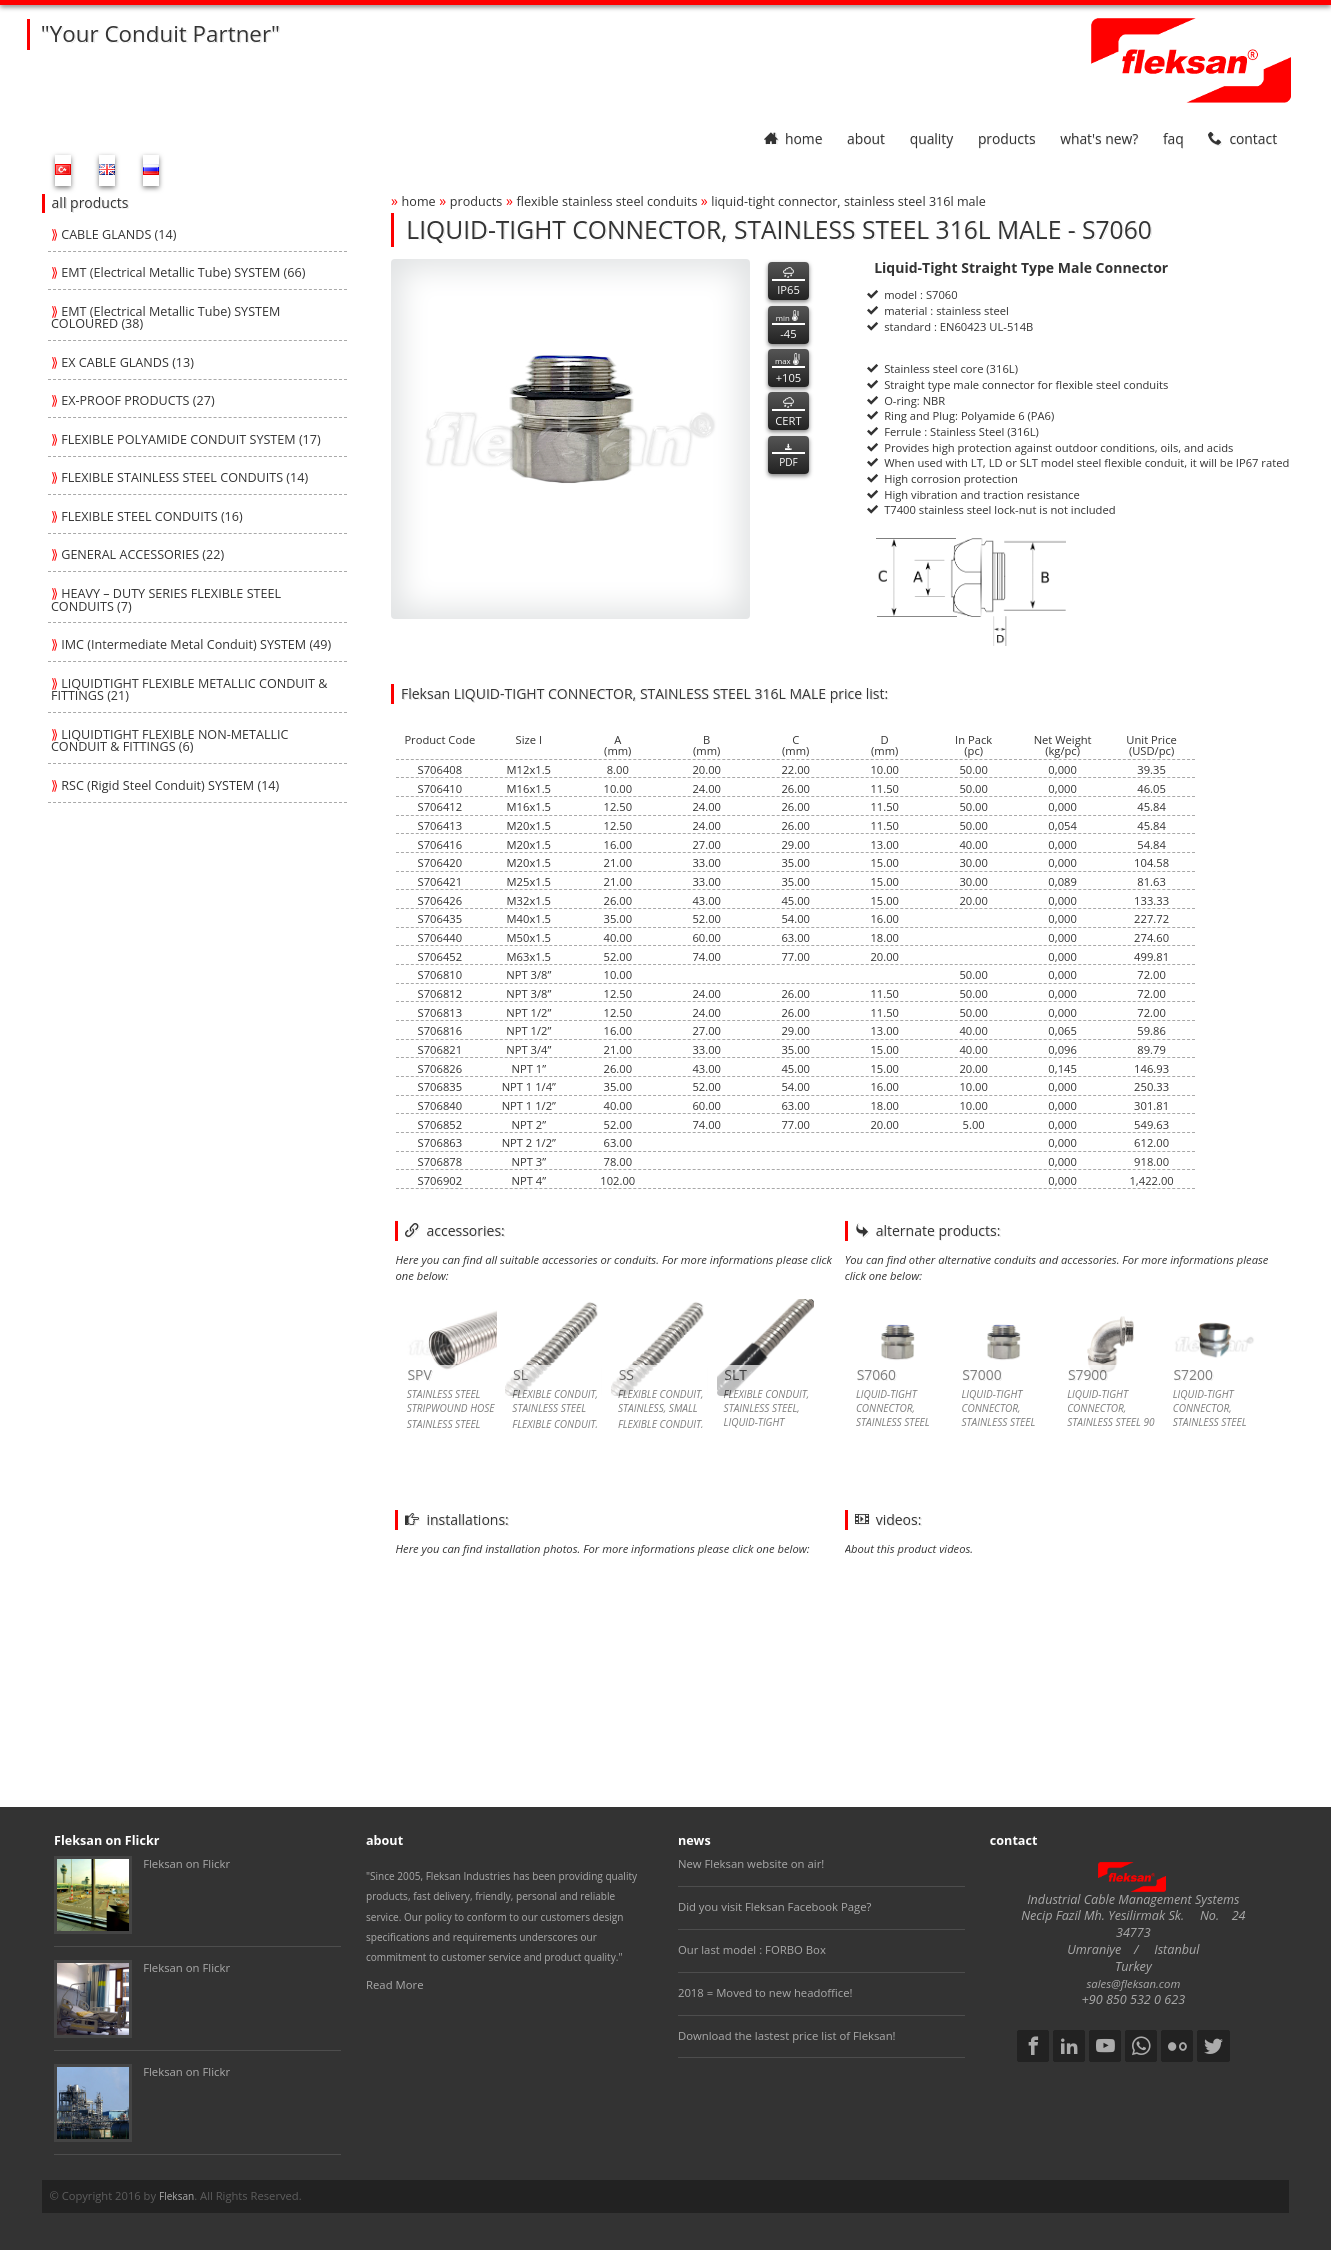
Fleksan (176, 2196)
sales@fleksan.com (1133, 1983)
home (793, 138)
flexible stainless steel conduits (608, 201)
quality (932, 138)
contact (1242, 138)
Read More (395, 1984)
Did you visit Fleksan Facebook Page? (775, 1906)
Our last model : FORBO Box (752, 1949)
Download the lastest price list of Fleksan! (787, 2035)
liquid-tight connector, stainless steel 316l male (848, 201)
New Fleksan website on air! (751, 1863)
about (866, 138)
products (1007, 138)
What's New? (1099, 138)
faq (1173, 138)
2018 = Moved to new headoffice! (765, 1992)
